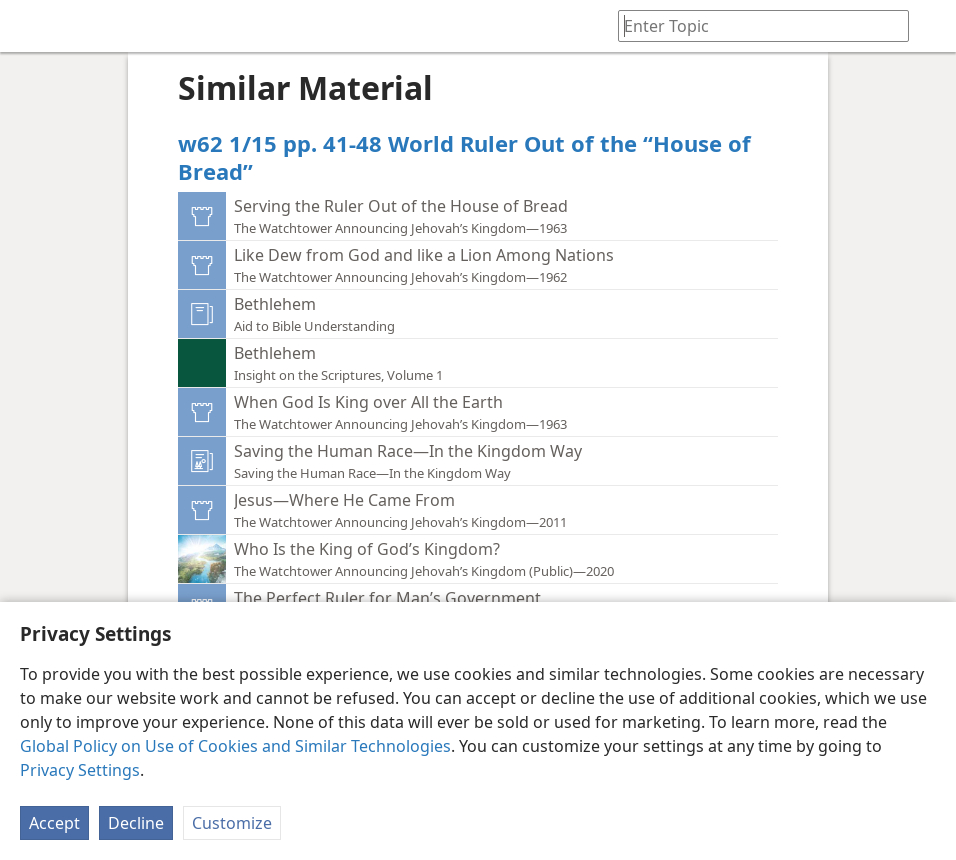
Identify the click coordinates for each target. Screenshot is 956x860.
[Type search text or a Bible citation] (754, 25)
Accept (54, 823)
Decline (136, 823)
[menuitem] (30, 26)
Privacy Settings (80, 770)
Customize (232, 823)
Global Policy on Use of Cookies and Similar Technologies (235, 746)
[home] (30, 26)
